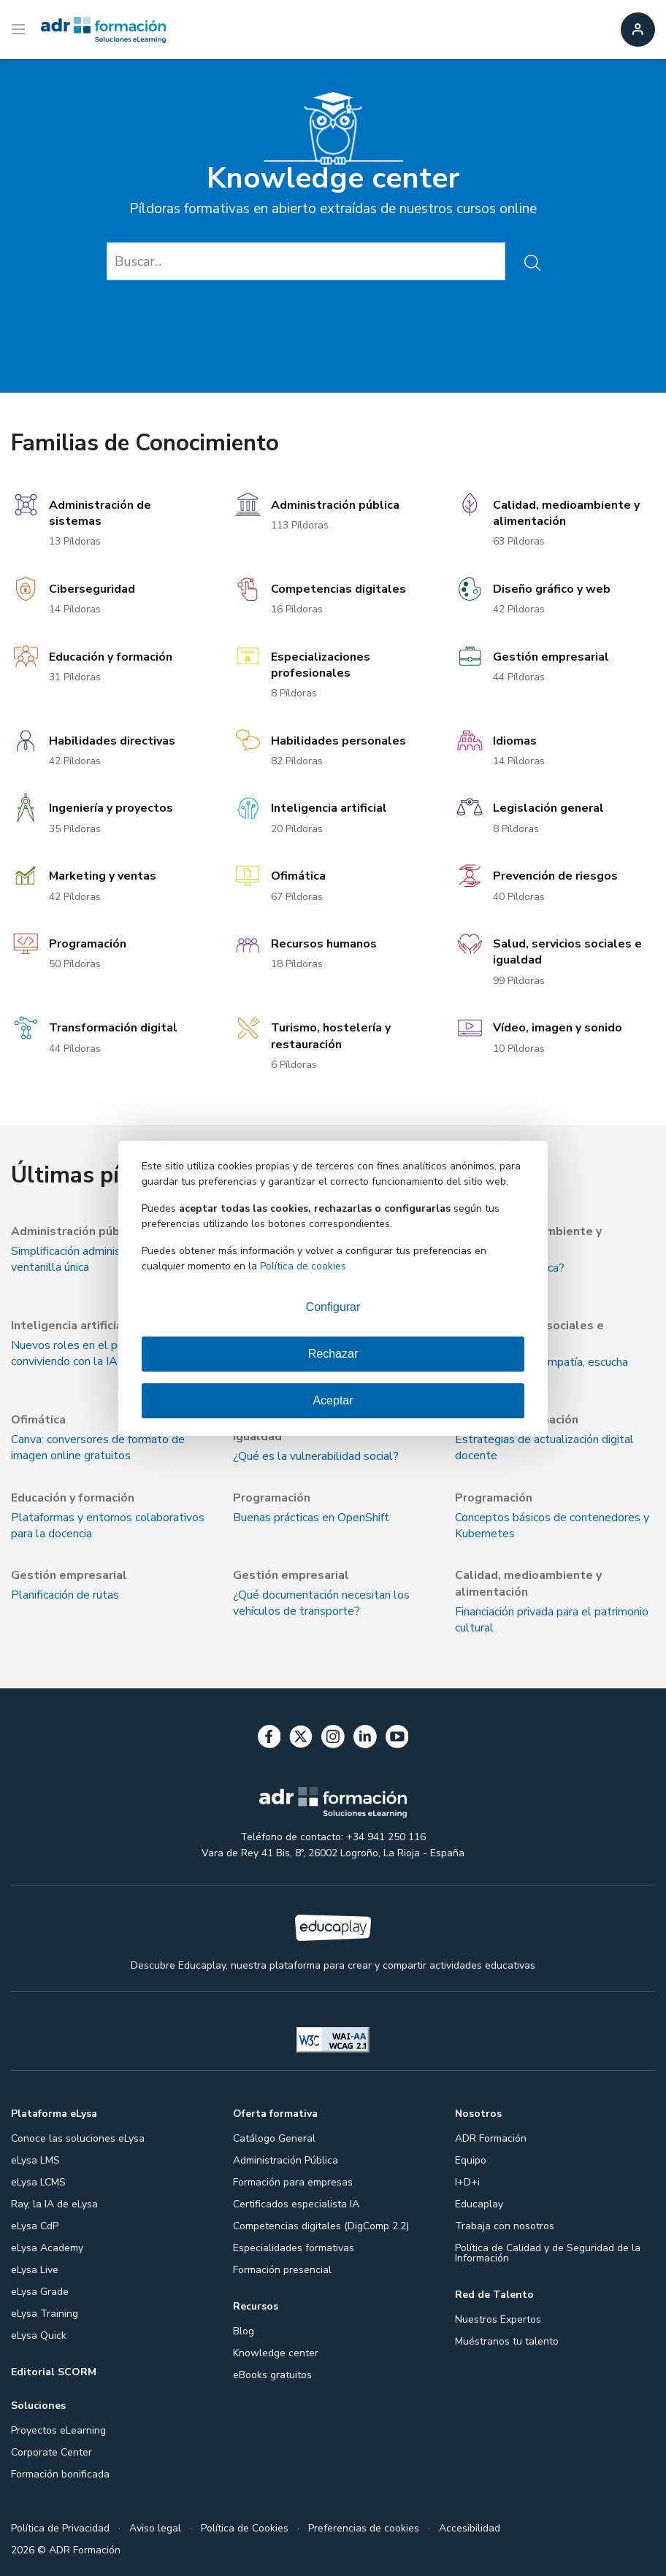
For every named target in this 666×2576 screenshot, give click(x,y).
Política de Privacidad (60, 2528)
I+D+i (467, 2182)
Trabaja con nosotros (504, 2226)
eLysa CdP (34, 2226)
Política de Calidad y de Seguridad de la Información (547, 2253)
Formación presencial (282, 2270)
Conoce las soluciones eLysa (78, 2138)
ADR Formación (491, 2138)
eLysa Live (34, 2270)
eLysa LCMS (38, 2182)
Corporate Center (51, 2452)
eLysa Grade (40, 2292)
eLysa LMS (35, 2160)
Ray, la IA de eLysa (54, 2204)
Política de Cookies (244, 2528)
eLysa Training (44, 2314)
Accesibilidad (469, 2528)
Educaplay (479, 2204)
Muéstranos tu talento (507, 2341)
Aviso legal (155, 2528)
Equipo (470, 2160)
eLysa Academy (47, 2248)
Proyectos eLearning (58, 2430)
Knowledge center (275, 2353)
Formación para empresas (293, 2182)
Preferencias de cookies (363, 2528)
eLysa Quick (38, 2335)
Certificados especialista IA (296, 2204)
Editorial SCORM (53, 2372)
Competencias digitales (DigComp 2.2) (321, 2226)
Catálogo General (274, 2138)
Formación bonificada (60, 2474)
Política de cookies (303, 1266)
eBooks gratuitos (272, 2375)
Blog (243, 2331)
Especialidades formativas (293, 2248)
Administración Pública (285, 2160)
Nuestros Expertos (498, 2319)
